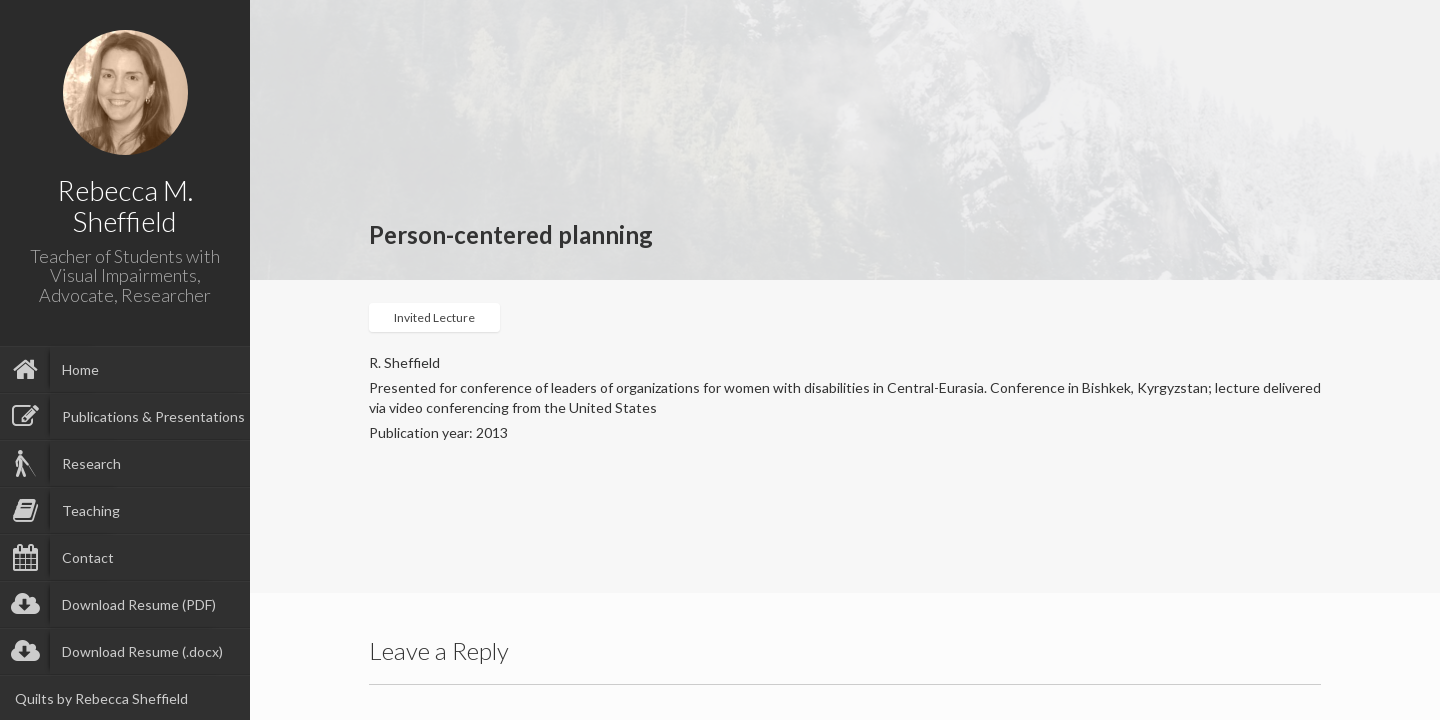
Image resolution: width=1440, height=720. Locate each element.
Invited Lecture (434, 317)
